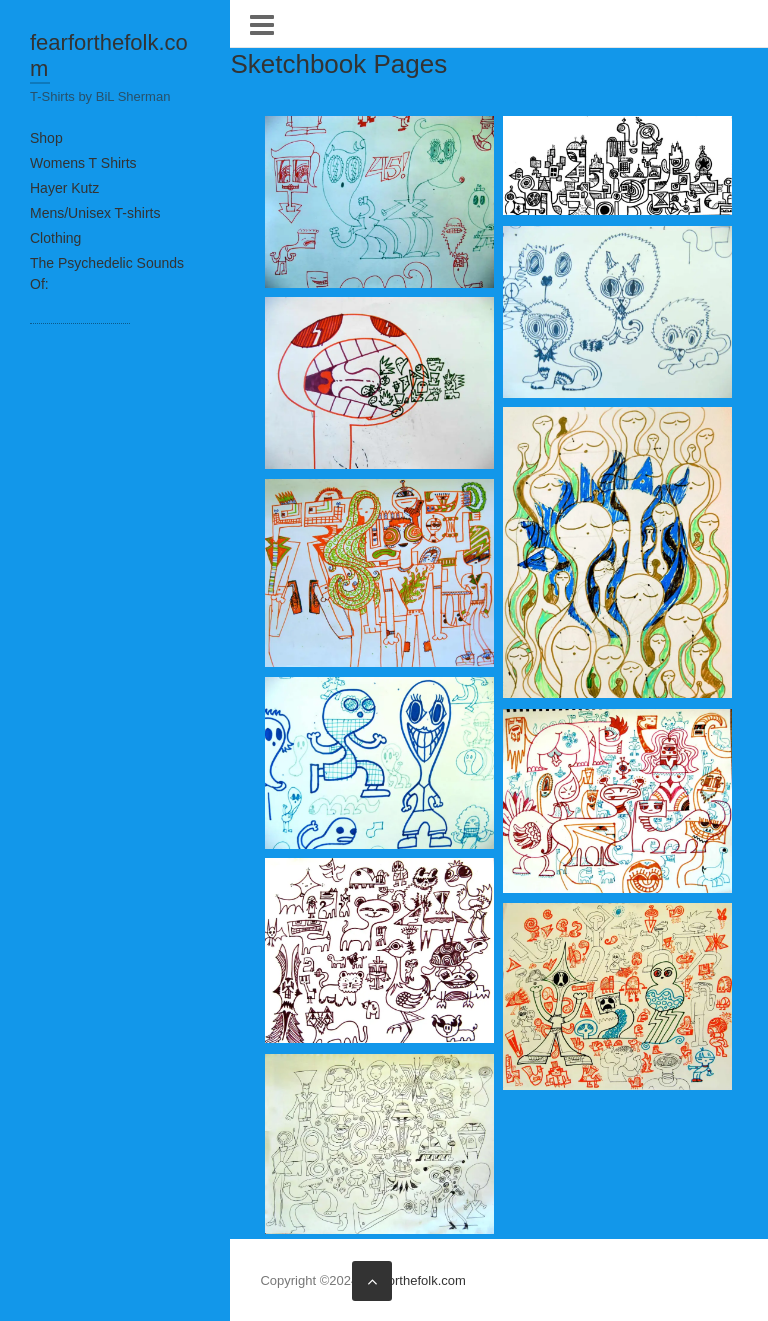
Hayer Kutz (64, 188)
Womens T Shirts (83, 163)
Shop (46, 138)
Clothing (55, 238)
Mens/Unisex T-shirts (95, 213)
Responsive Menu (261, 24)
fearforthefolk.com (109, 55)
